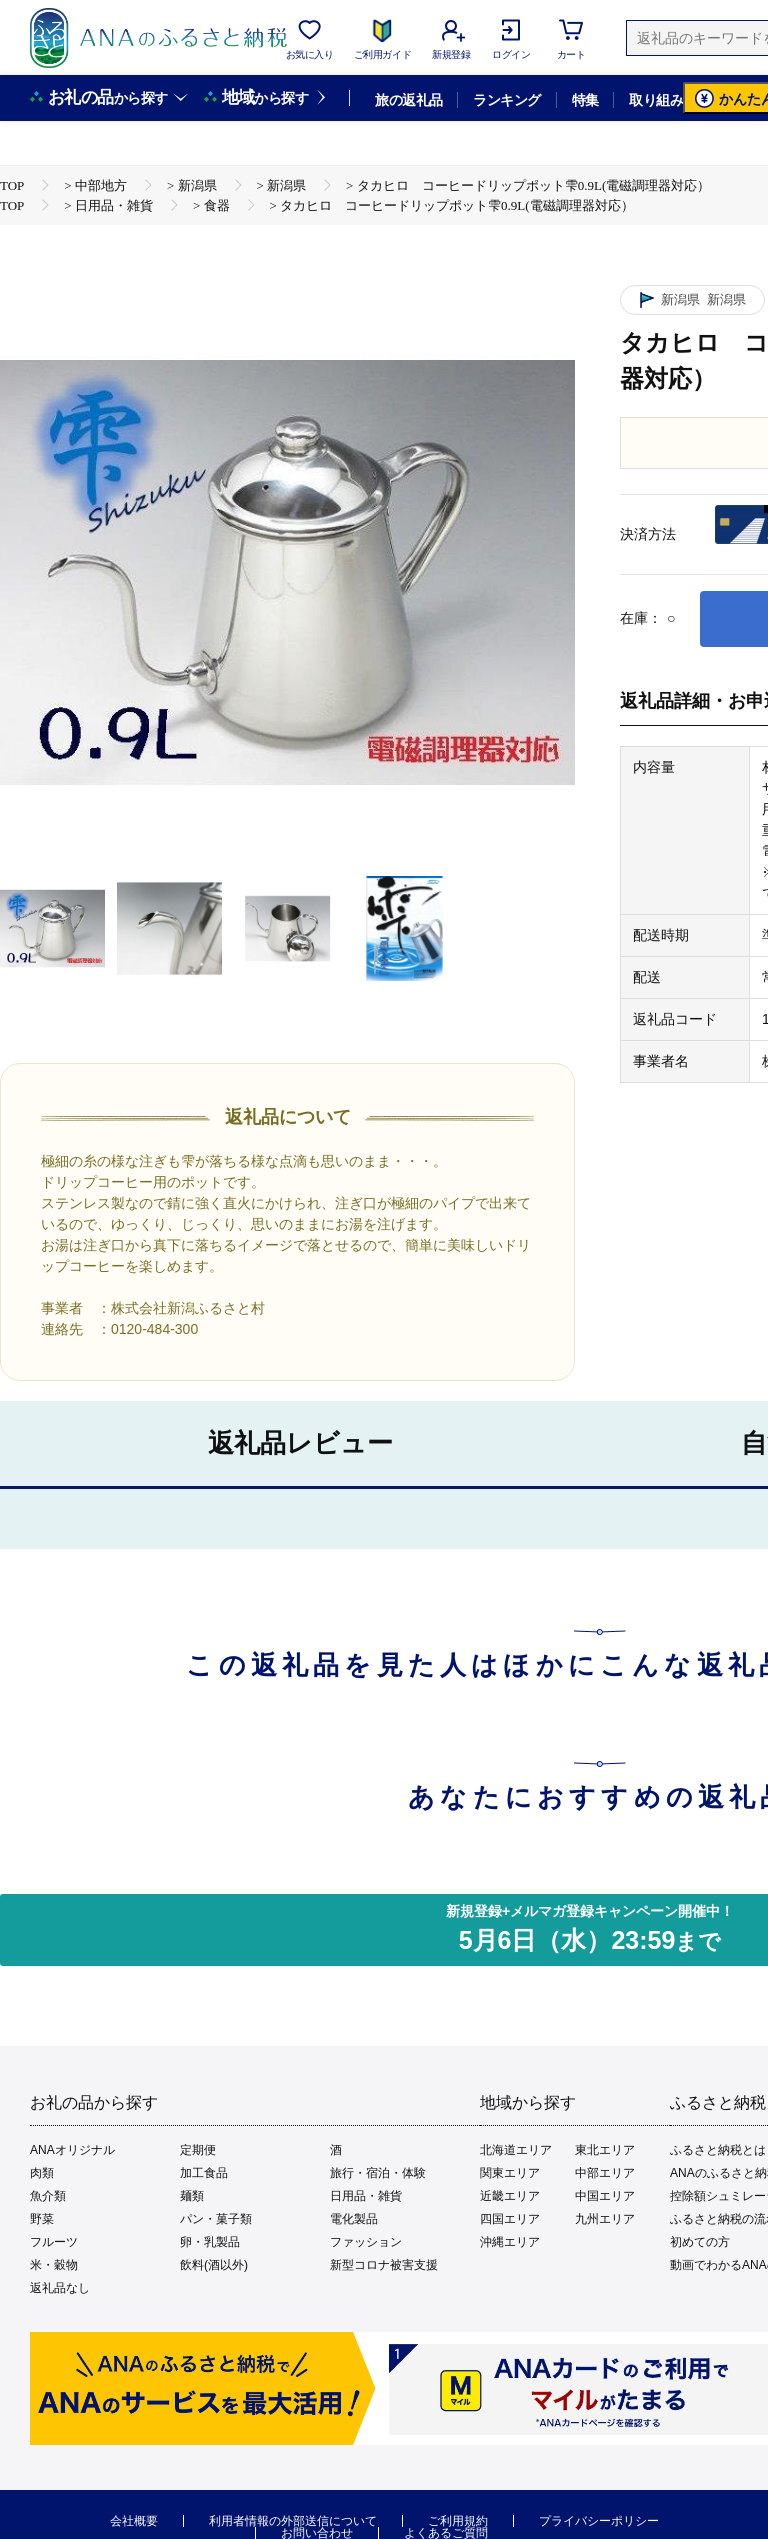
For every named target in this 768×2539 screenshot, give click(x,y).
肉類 (42, 2173)
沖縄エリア (510, 2242)
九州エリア (605, 2219)
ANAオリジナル (72, 2150)
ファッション (366, 2242)
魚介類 (48, 2196)
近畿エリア (510, 2196)
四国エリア (510, 2219)
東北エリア (605, 2150)
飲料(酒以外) (214, 2265)
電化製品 (354, 2219)
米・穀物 (54, 2265)
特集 (585, 100)
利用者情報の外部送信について (293, 2521)
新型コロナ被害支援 (384, 2265)
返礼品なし (60, 2288)
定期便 (198, 2150)
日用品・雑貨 (366, 2196)
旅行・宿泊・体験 (378, 2173)
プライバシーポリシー (599, 2521)
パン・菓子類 (216, 2219)
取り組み (656, 100)
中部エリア (605, 2173)
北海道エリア (516, 2150)
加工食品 (204, 2173)
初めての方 (700, 2242)
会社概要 (134, 2521)
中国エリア (605, 2196)
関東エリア (510, 2173)
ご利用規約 (458, 2521)
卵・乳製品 (210, 2242)
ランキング (506, 100)
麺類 (192, 2196)
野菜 (42, 2219)
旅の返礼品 (408, 100)
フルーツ (54, 2242)
